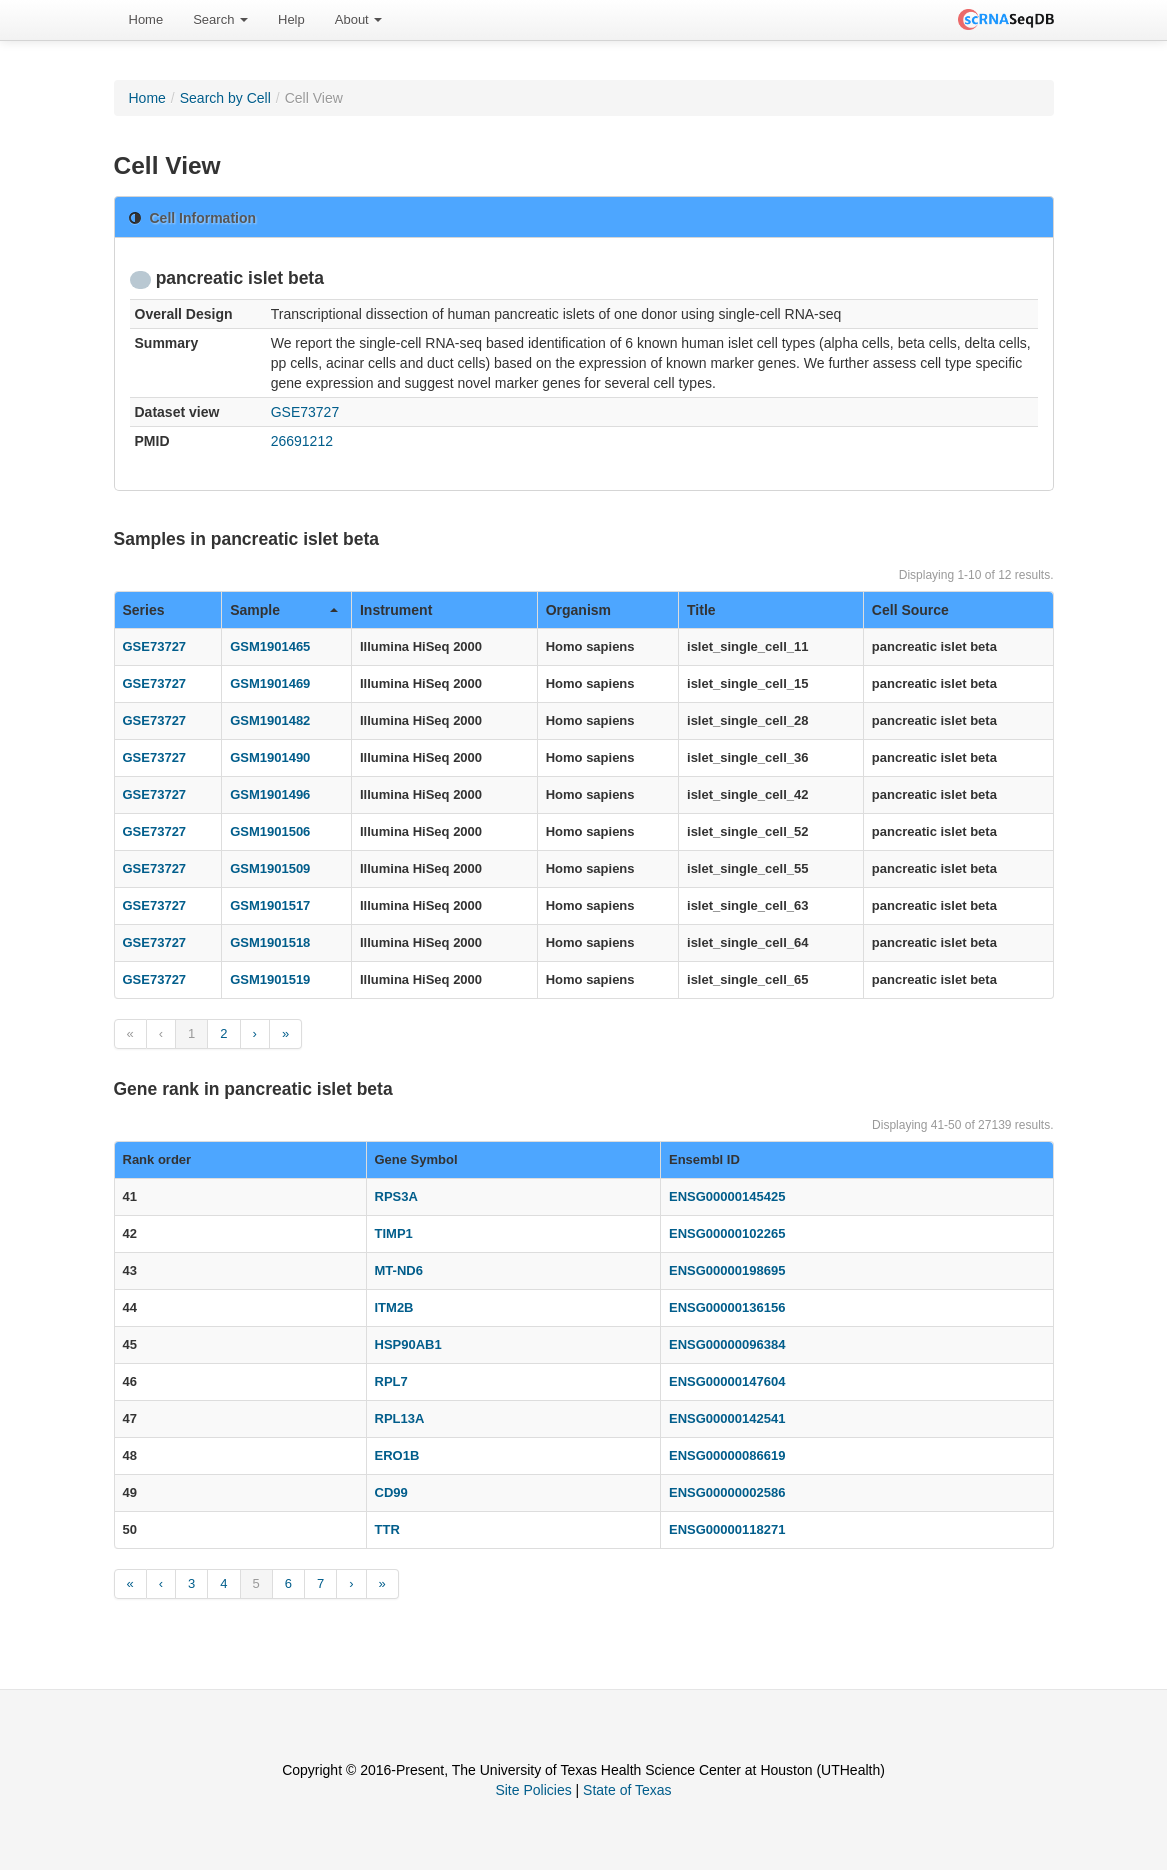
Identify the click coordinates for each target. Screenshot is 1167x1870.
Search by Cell (225, 98)
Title (701, 610)
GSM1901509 (270, 868)
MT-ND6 (399, 1270)
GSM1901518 (270, 942)
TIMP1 (394, 1233)
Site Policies (533, 1790)
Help (291, 19)
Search (220, 19)
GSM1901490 (270, 757)
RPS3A (396, 1196)
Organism (578, 610)
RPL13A (400, 1418)
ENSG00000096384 (727, 1344)
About (359, 19)
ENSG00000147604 (727, 1381)
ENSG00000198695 (727, 1270)
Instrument (396, 610)
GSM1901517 (270, 905)
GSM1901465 (270, 646)
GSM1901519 (270, 979)
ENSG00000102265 (727, 1233)
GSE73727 (305, 412)
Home (146, 19)
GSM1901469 (270, 683)
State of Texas (627, 1790)
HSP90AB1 (408, 1344)
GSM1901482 (270, 720)
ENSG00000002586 (727, 1492)
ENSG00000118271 (727, 1529)
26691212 (302, 441)
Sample (284, 610)
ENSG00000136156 (727, 1307)
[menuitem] (146, 20)
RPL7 (391, 1381)
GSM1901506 (270, 831)
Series (144, 610)
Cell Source (910, 610)
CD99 (391, 1492)
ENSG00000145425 (727, 1196)
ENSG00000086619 (727, 1455)
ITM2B (394, 1307)
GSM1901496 (270, 794)
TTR (387, 1529)
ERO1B (397, 1455)
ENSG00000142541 (727, 1418)
